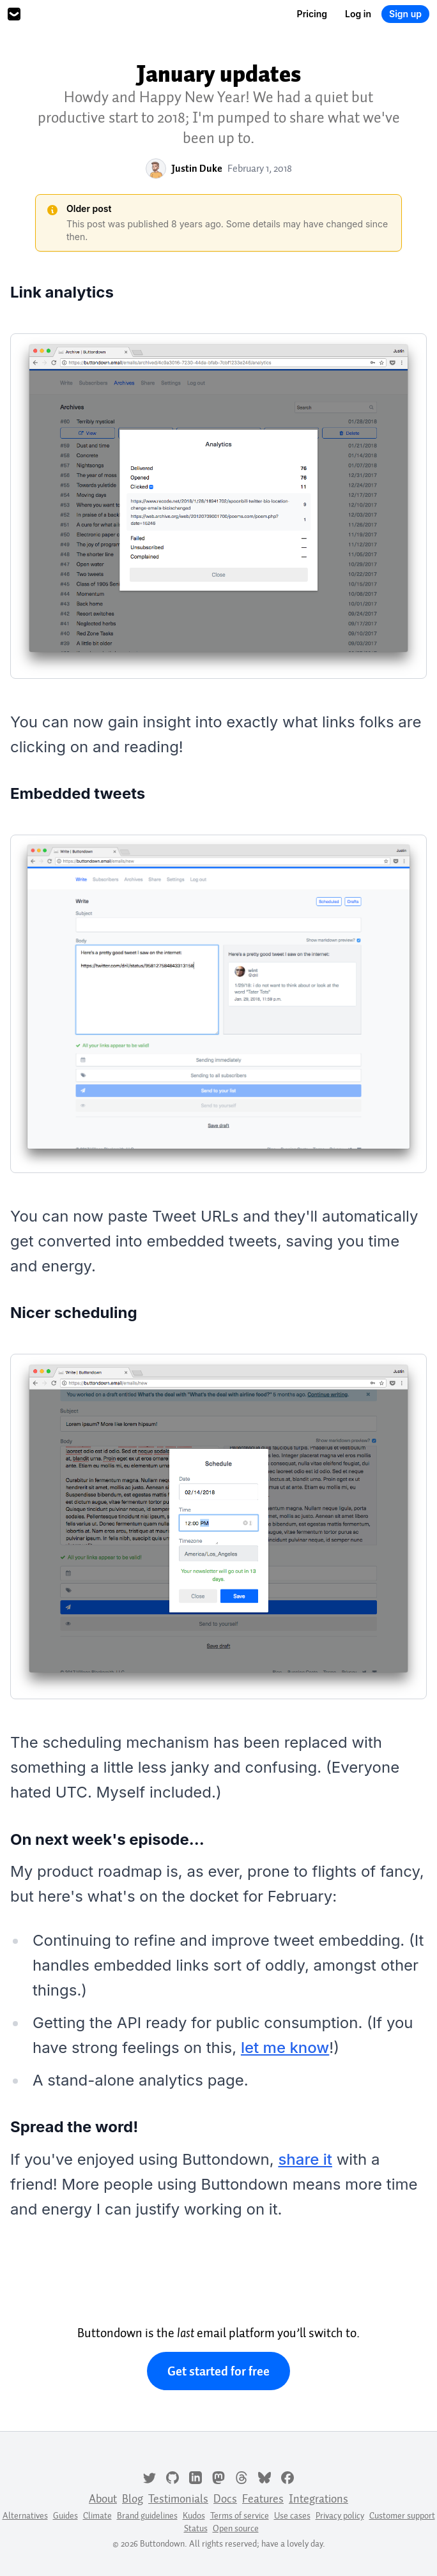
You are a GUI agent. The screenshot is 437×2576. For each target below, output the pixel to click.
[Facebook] (287, 2476)
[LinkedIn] (195, 2476)
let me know (285, 2047)
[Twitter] (149, 2476)
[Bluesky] (264, 2476)
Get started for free (218, 2371)
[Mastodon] (218, 2476)
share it (305, 2159)
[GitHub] (172, 2476)
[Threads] (241, 2476)
